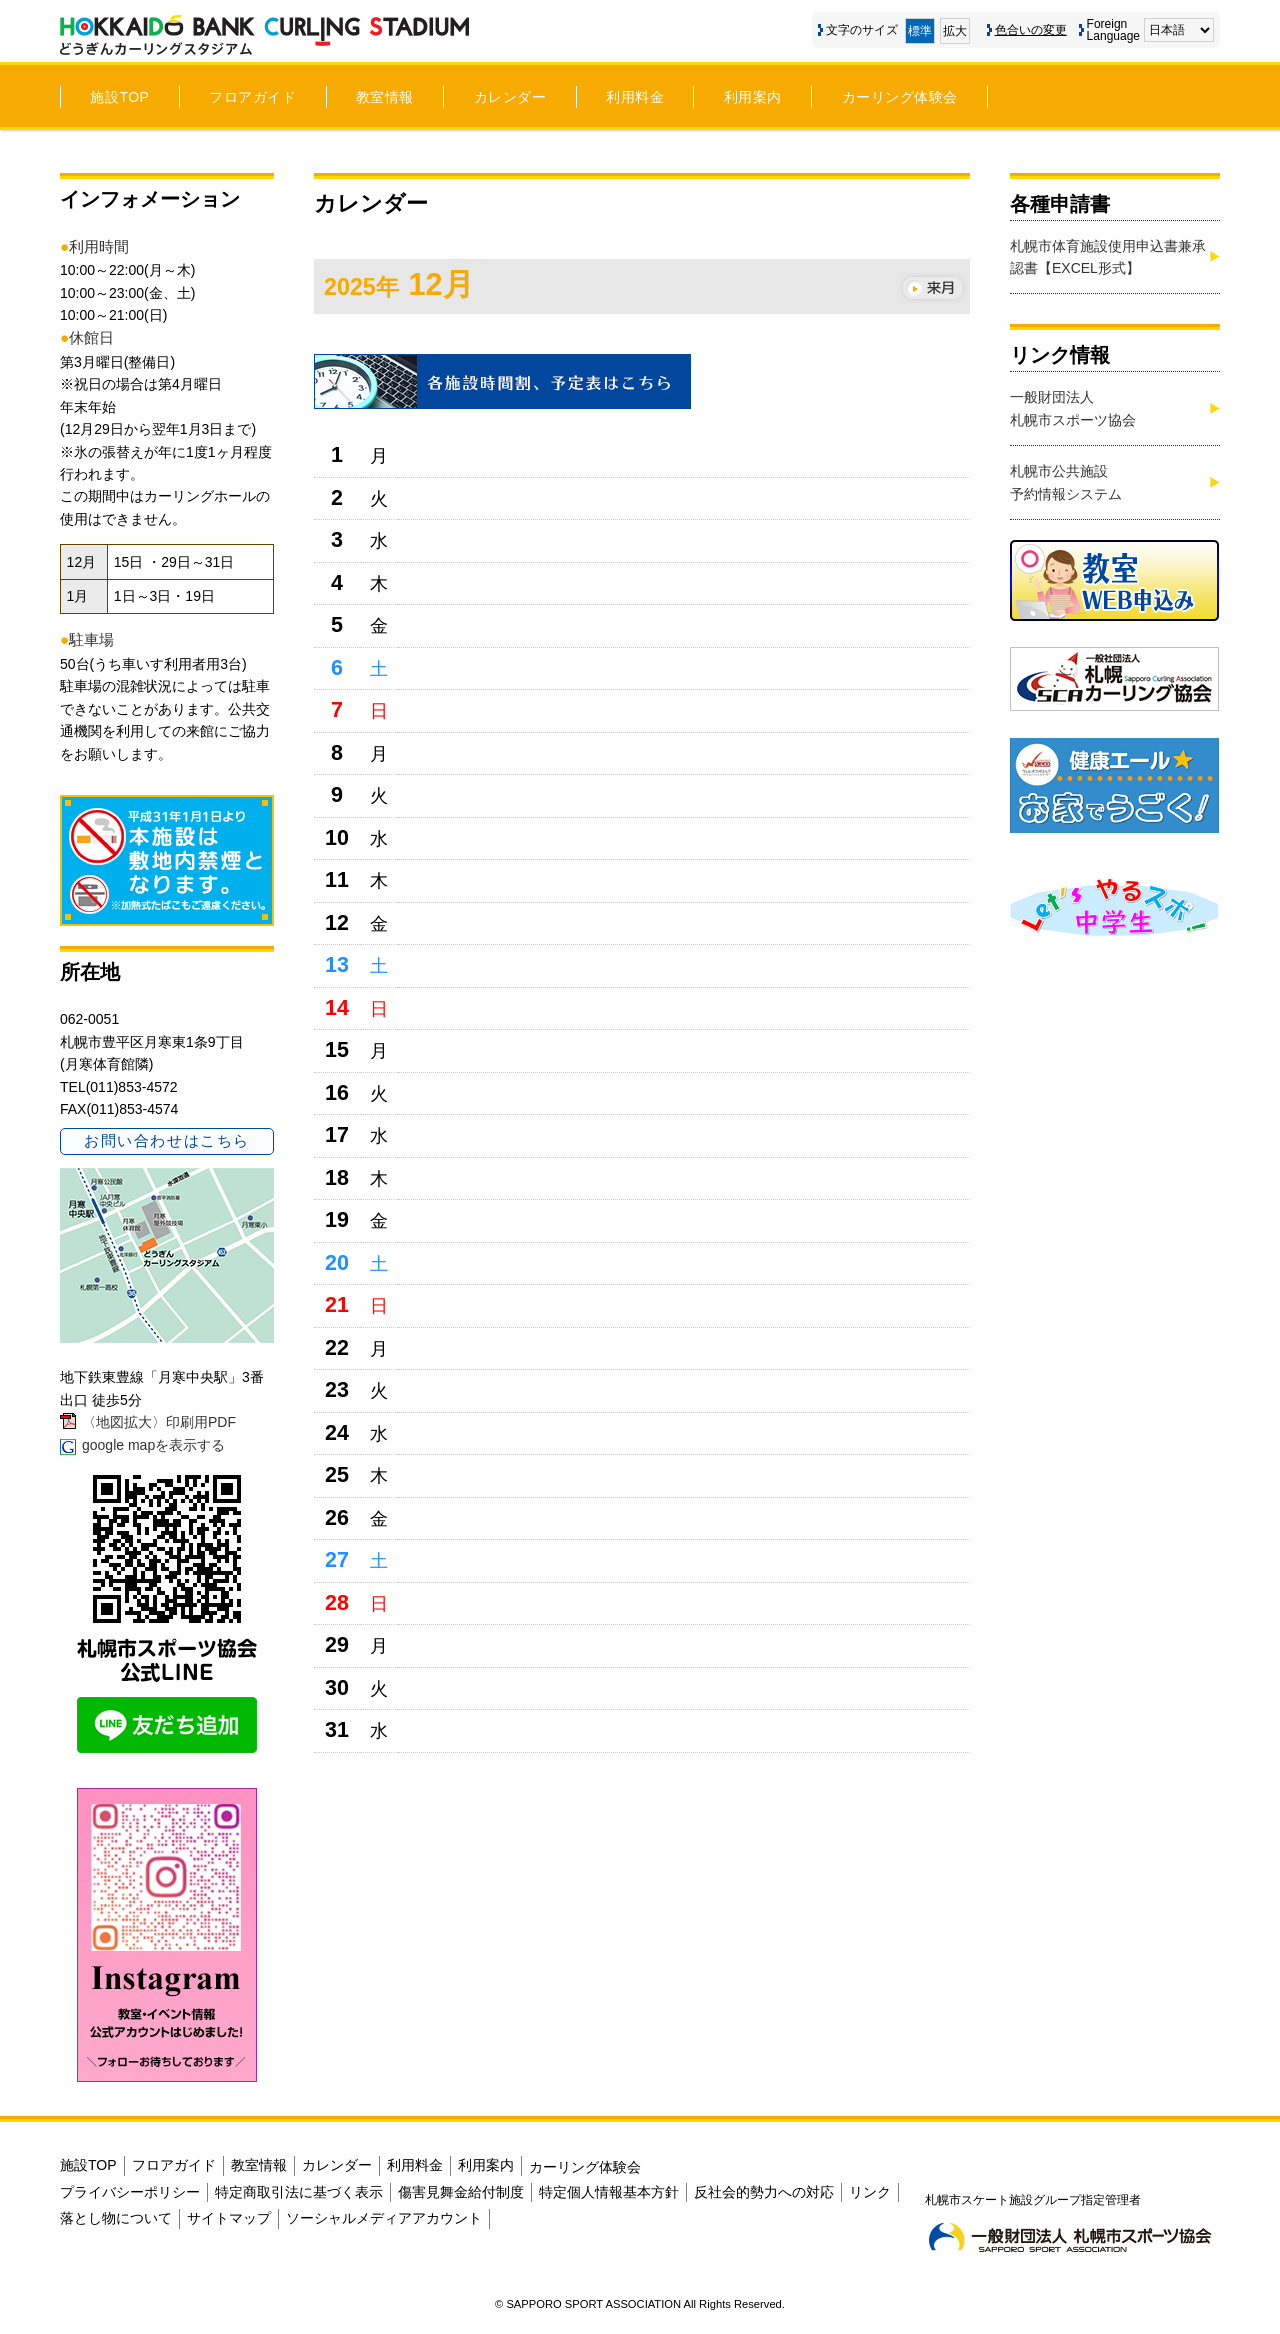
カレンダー (510, 97)
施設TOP (119, 97)
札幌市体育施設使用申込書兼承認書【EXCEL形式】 (1108, 257)
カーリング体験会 (900, 97)
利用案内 (753, 97)
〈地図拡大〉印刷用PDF (159, 1422)
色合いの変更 (1031, 30)
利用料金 (635, 97)
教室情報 (385, 97)
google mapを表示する (153, 1445)
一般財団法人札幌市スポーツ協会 (1073, 408)
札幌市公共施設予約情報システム (1066, 482)
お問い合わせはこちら (166, 1140)
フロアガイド (252, 97)
